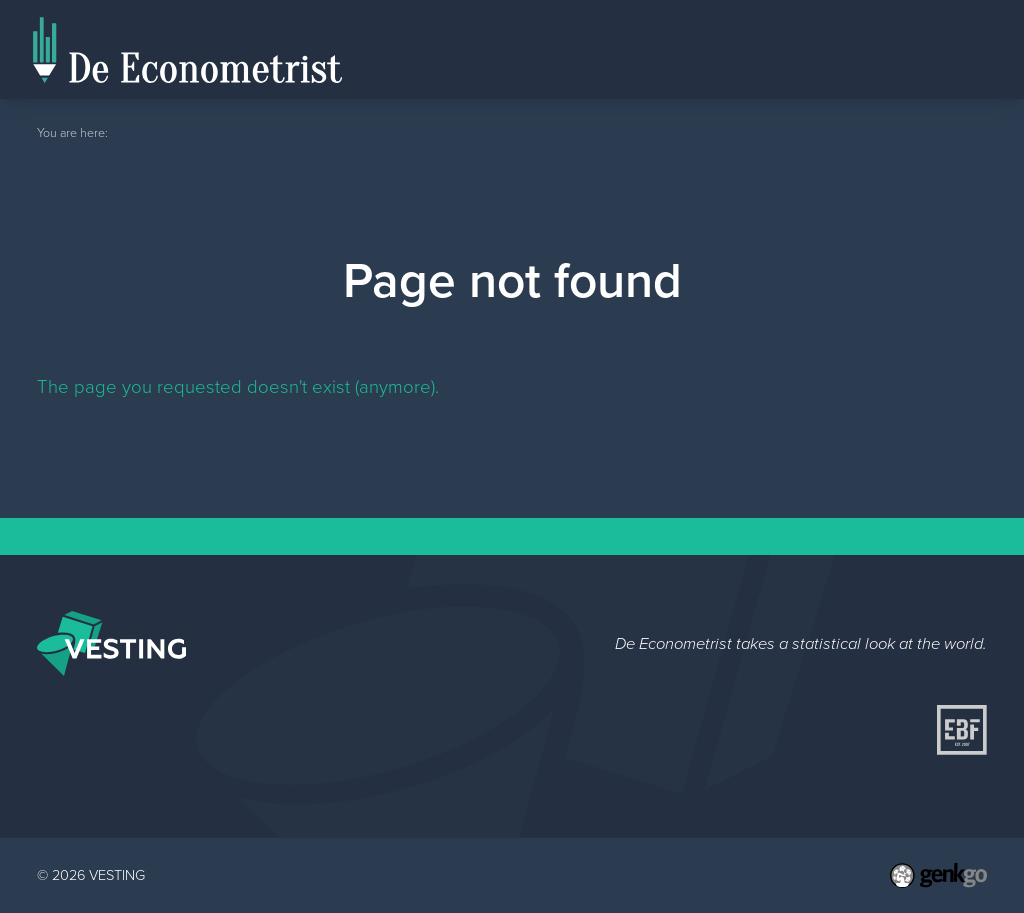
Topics (950, 48)
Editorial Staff (844, 48)
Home (753, 72)
